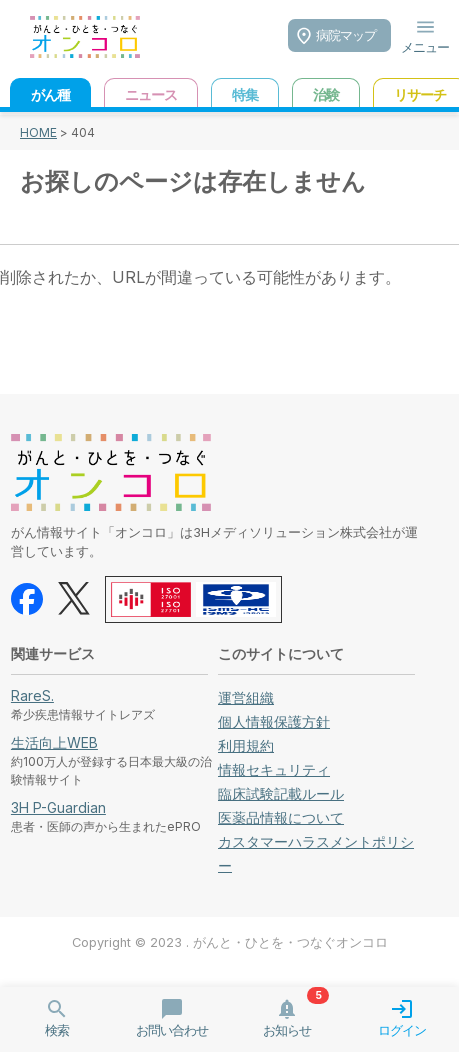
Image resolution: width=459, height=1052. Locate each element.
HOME (38, 132)
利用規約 (246, 745)
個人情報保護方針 (274, 721)
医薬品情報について (281, 817)
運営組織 (246, 697)
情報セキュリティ (274, 769)
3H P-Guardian (58, 807)
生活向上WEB (54, 742)
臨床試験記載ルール (281, 793)
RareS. (32, 695)
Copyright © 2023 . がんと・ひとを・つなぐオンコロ (230, 942)
